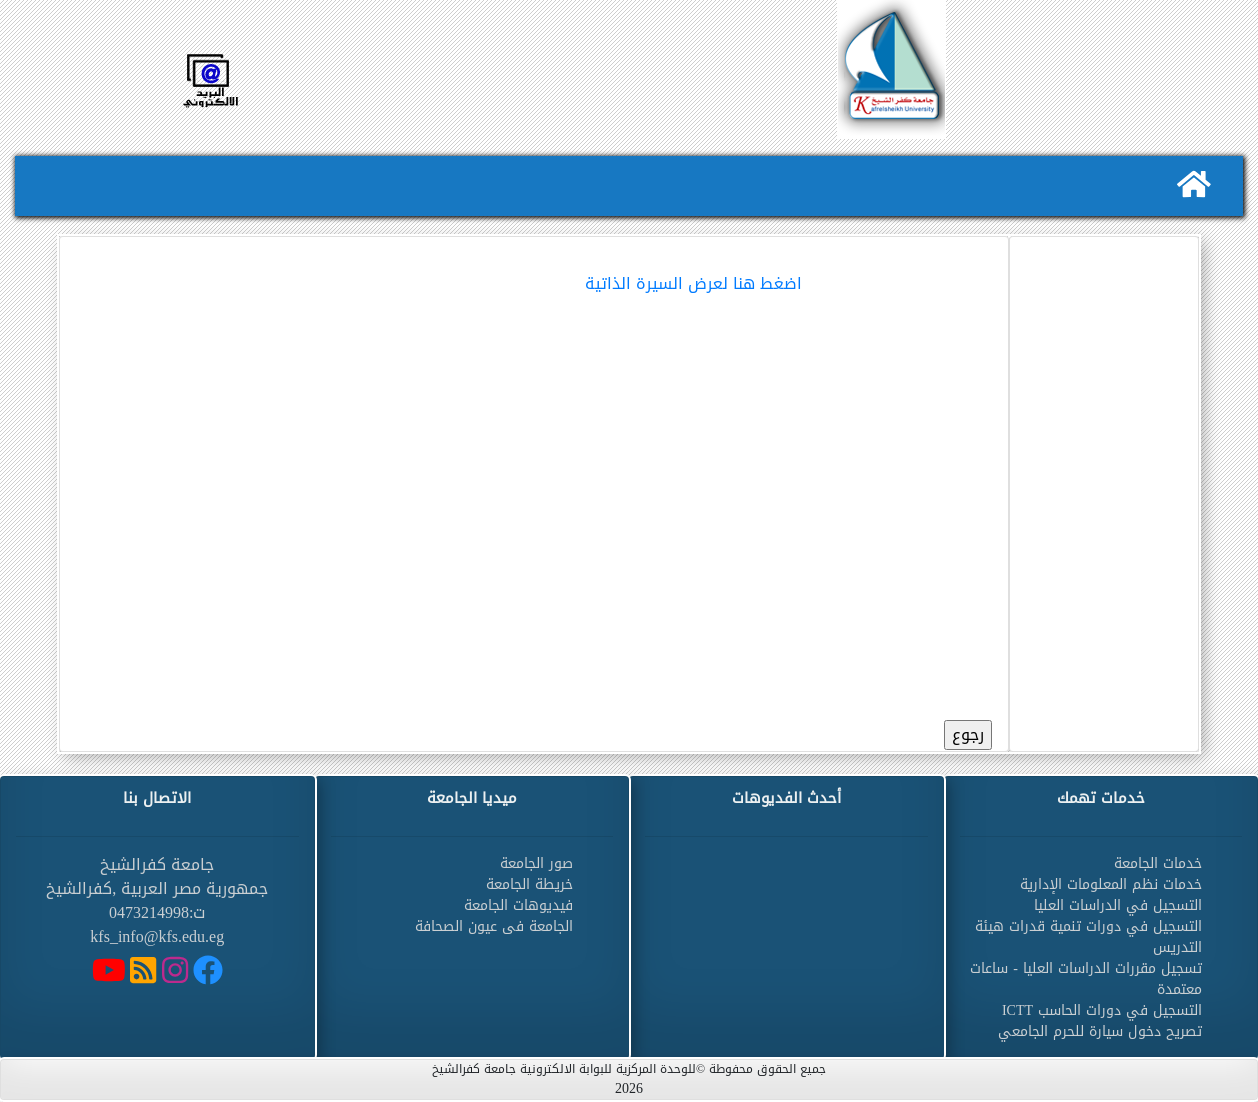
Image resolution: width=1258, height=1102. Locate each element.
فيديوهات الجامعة (518, 905)
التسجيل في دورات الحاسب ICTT (1102, 1010)
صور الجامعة (536, 863)
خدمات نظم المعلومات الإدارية (1111, 884)
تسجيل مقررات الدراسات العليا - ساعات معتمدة (1086, 979)
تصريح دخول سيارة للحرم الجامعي (1100, 1031)
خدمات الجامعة (1158, 863)
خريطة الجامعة (529, 884)
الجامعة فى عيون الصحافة (494, 926)
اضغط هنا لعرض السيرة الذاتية (693, 283)
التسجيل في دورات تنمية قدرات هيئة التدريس (1088, 937)
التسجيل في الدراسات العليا (1118, 905)
